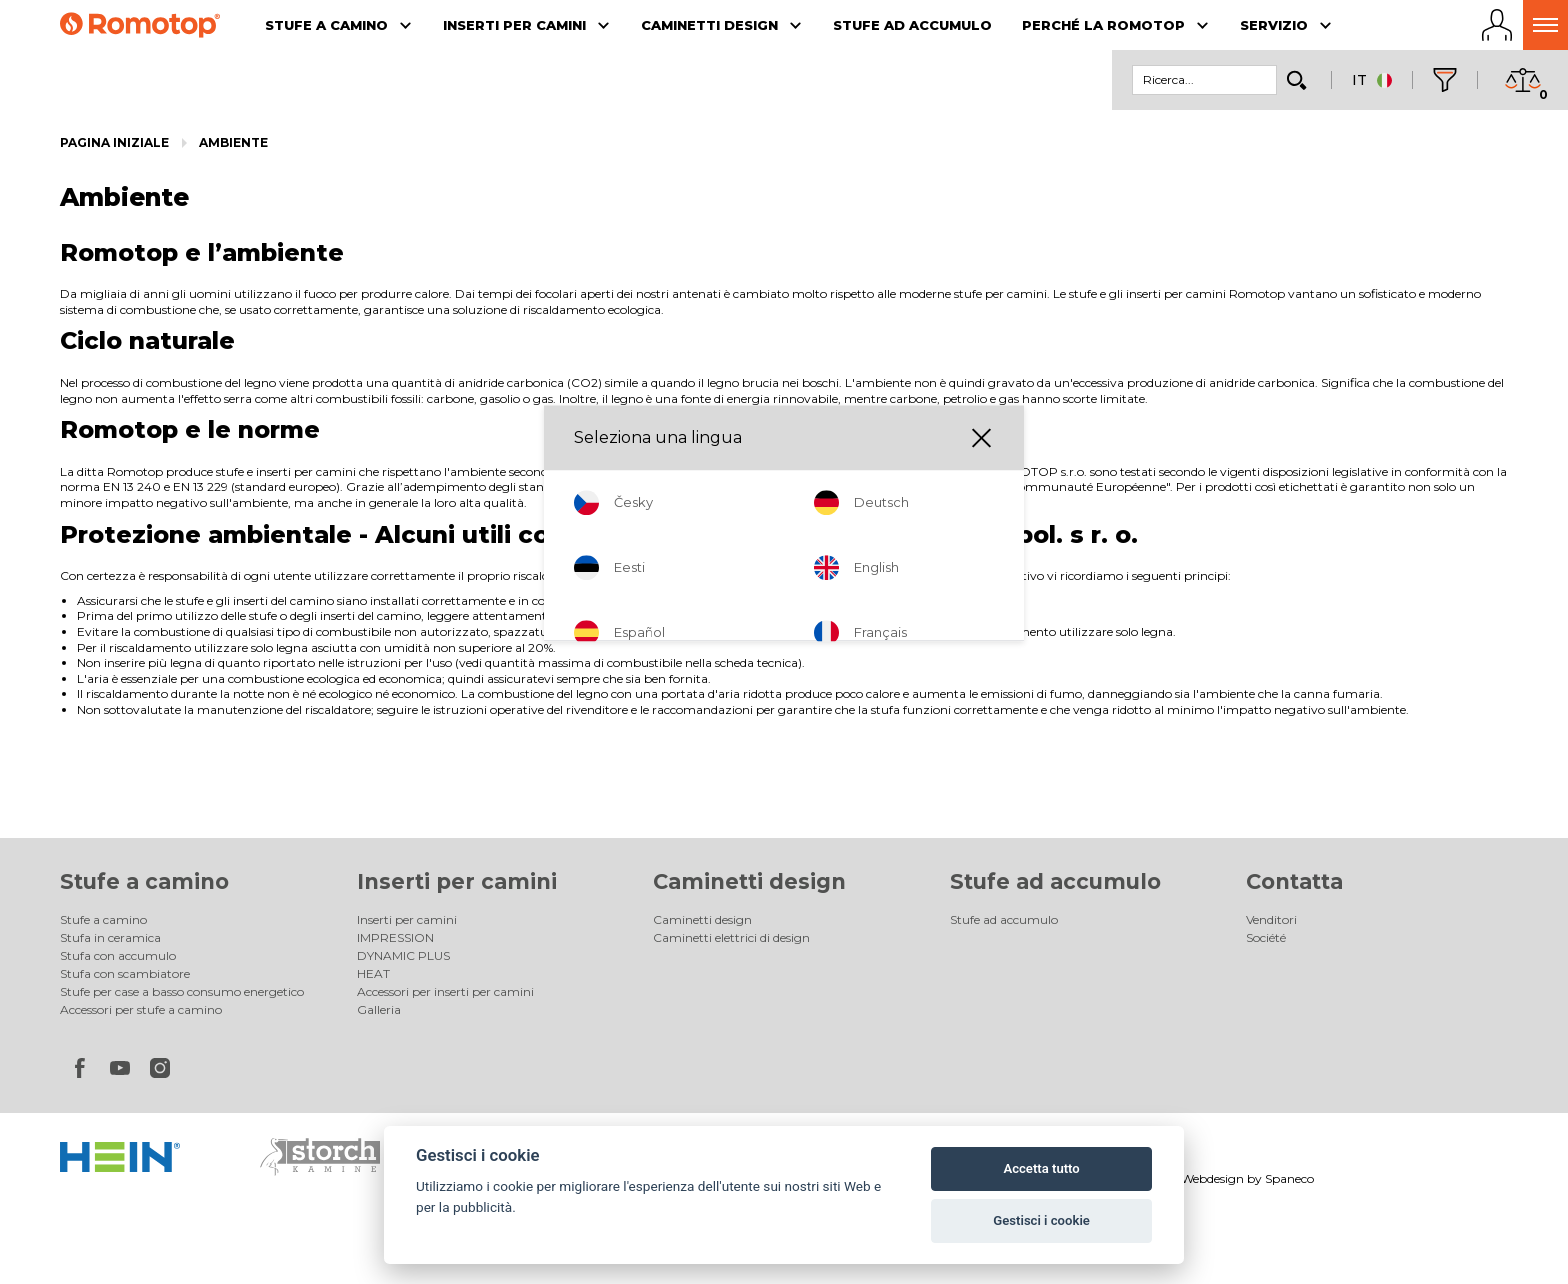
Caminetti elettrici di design (731, 937)
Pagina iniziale (114, 142)
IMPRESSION (395, 937)
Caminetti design (749, 881)
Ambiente (233, 142)
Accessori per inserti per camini (445, 991)
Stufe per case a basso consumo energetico (182, 991)
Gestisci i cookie (1041, 1220)
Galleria (379, 1009)
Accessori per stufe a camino (141, 1009)
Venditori (1271, 919)
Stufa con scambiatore (125, 973)
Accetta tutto (1041, 1168)
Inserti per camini (457, 881)
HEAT (373, 973)
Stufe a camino (144, 881)
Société (1266, 937)
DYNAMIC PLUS (403, 955)
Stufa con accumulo (118, 955)
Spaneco (1289, 1178)
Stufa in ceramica (110, 937)
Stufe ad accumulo (1055, 881)
